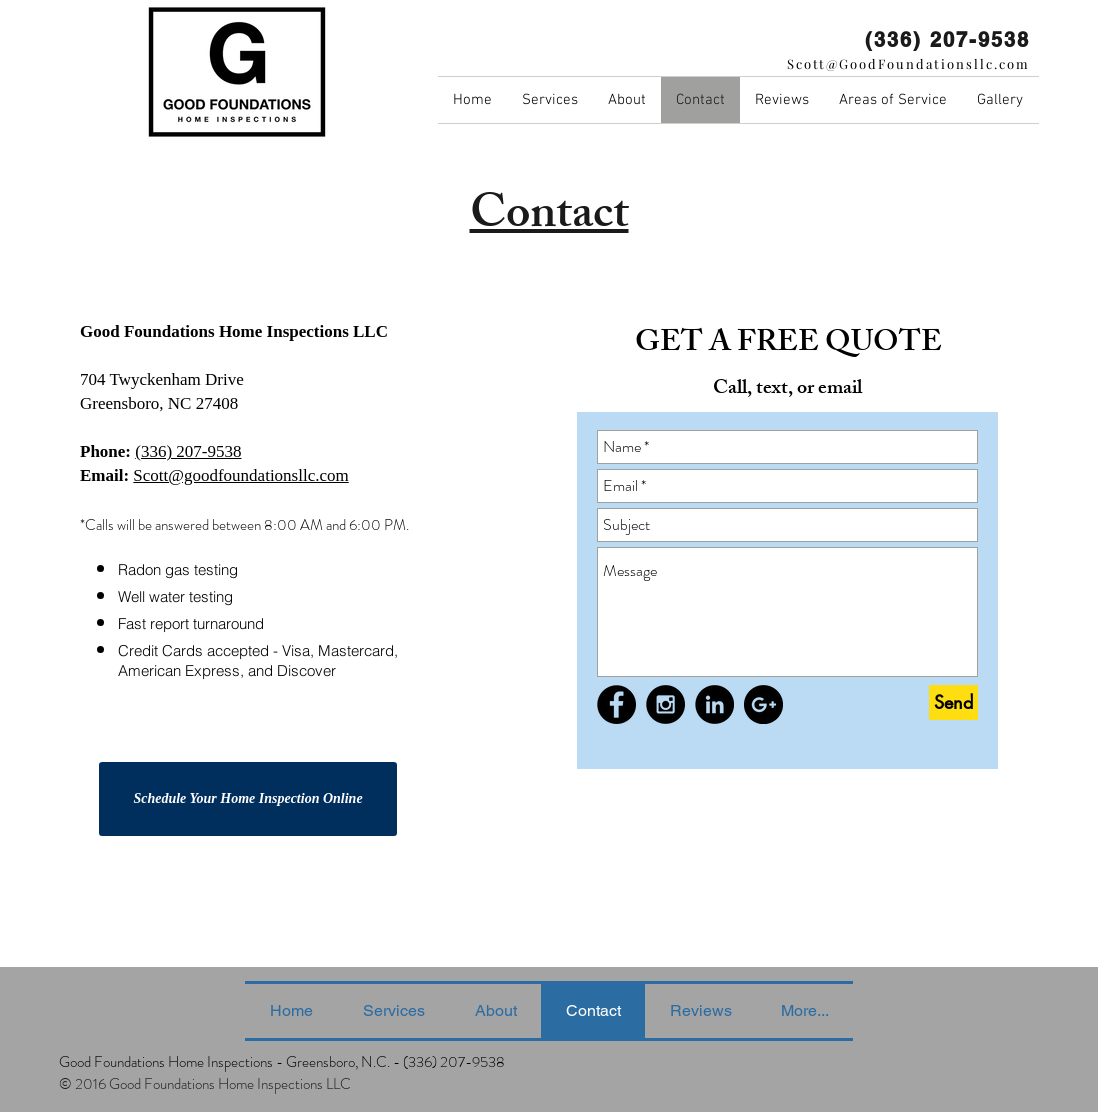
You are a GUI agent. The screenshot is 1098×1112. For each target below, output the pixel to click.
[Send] (953, 702)
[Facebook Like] (635, 755)
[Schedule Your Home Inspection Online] (248, 799)
